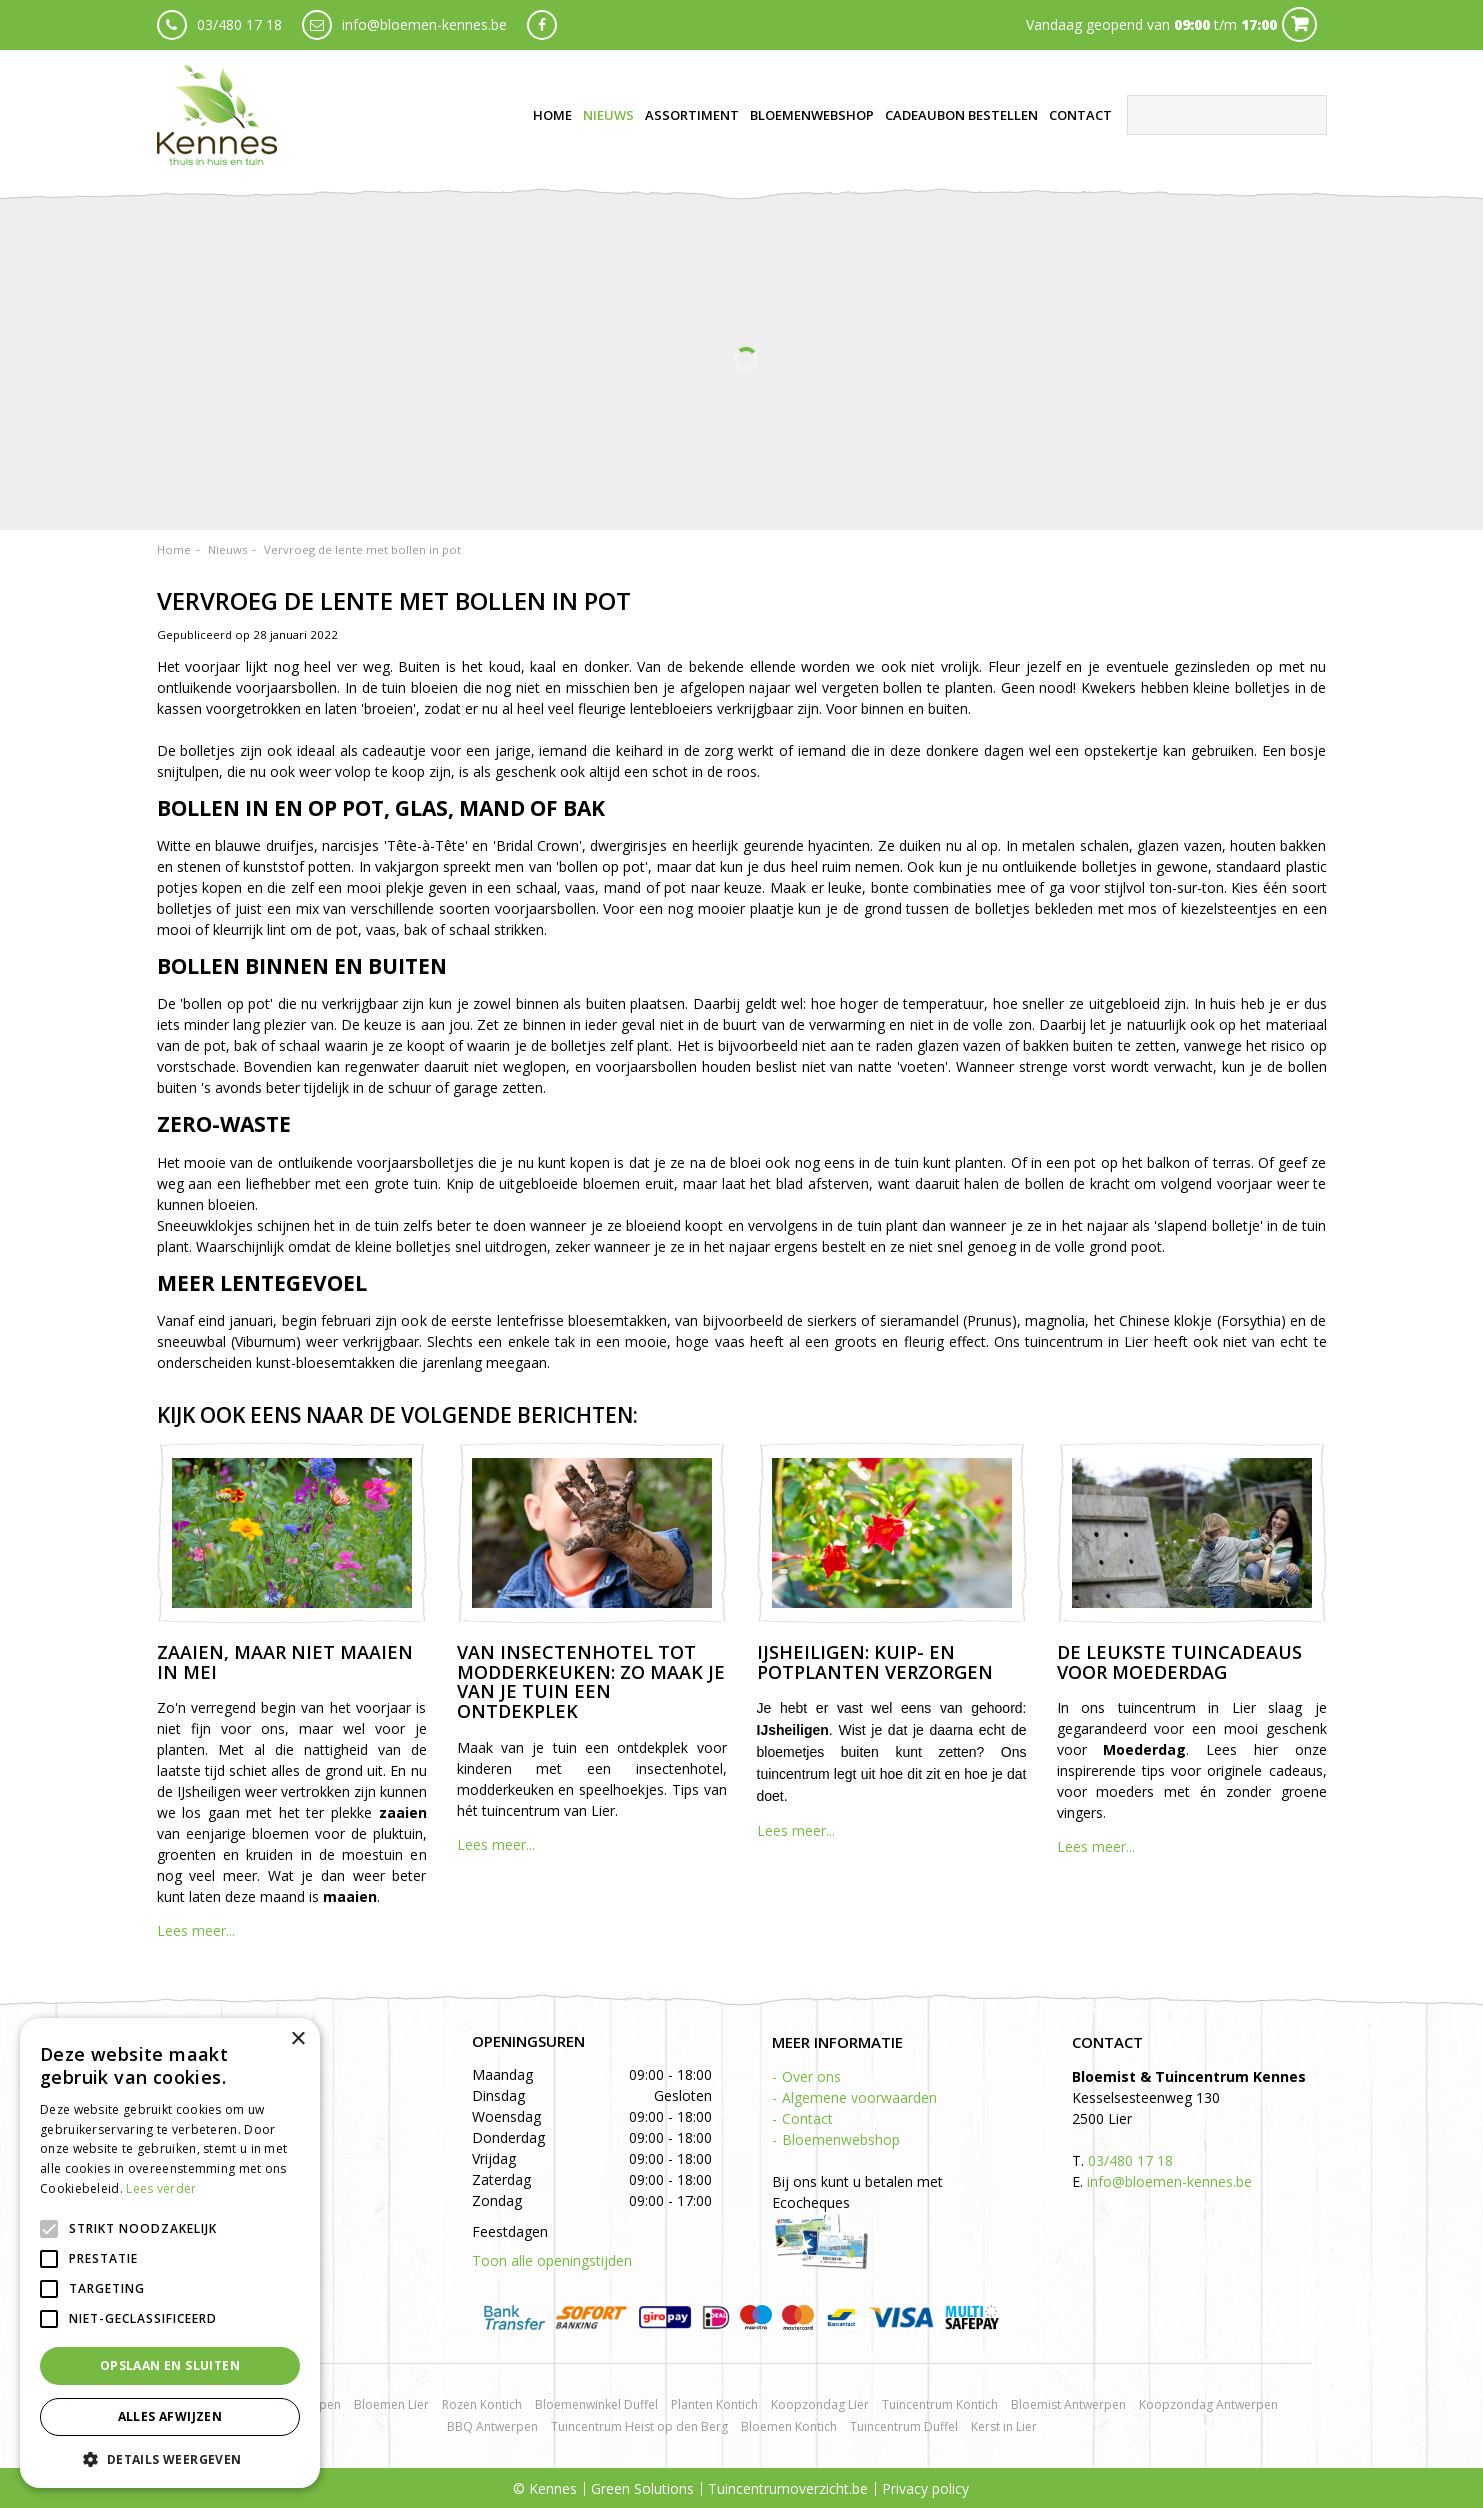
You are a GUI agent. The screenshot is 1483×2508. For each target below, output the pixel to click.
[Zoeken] (1227, 115)
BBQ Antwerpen (492, 2426)
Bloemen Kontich (789, 2426)
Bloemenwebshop (841, 2139)
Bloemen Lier (391, 2404)
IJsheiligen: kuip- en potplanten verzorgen (875, 1662)
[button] (170, 2458)
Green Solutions (642, 2488)
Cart (1299, 24)
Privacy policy (925, 2488)
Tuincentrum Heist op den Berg (639, 2426)
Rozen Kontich (482, 2404)
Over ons (811, 2076)
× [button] (297, 2039)
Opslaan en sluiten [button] (170, 2365)
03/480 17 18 (239, 24)
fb (542, 25)
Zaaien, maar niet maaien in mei (285, 1662)
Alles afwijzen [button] (170, 2416)
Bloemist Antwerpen (1068, 2404)
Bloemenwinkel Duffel (596, 2404)
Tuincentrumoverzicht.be (788, 2488)
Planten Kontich (714, 2404)
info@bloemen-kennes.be (424, 24)
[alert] (170, 2253)
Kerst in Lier (1004, 2426)
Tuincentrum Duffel (904, 2426)
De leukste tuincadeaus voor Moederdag (1179, 1662)
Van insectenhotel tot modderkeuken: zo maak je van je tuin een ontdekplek (591, 1681)
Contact (807, 2118)
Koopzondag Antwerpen (1208, 2404)
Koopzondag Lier (820, 2404)
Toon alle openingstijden (552, 2260)
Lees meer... (196, 1930)
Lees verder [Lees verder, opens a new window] (161, 2188)
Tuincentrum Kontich (940, 2404)
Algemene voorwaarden (859, 2097)
